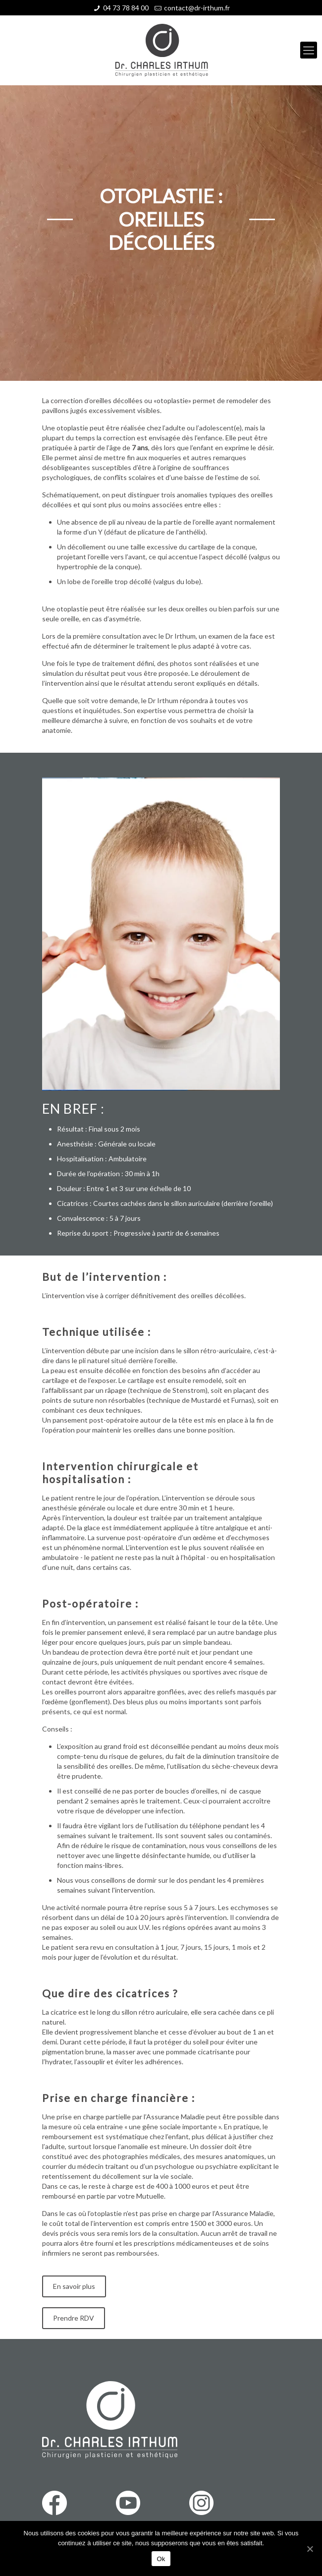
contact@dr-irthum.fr (197, 7)
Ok (161, 2559)
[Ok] (310, 2549)
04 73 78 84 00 (126, 7)
